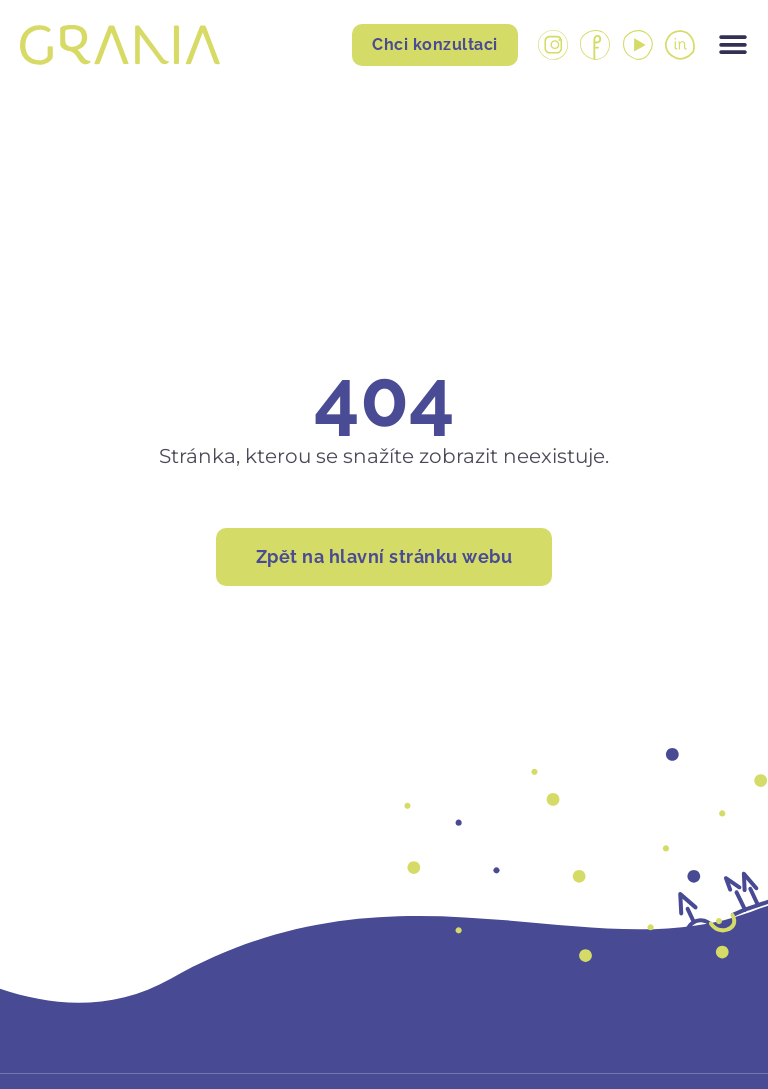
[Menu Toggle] (733, 45)
